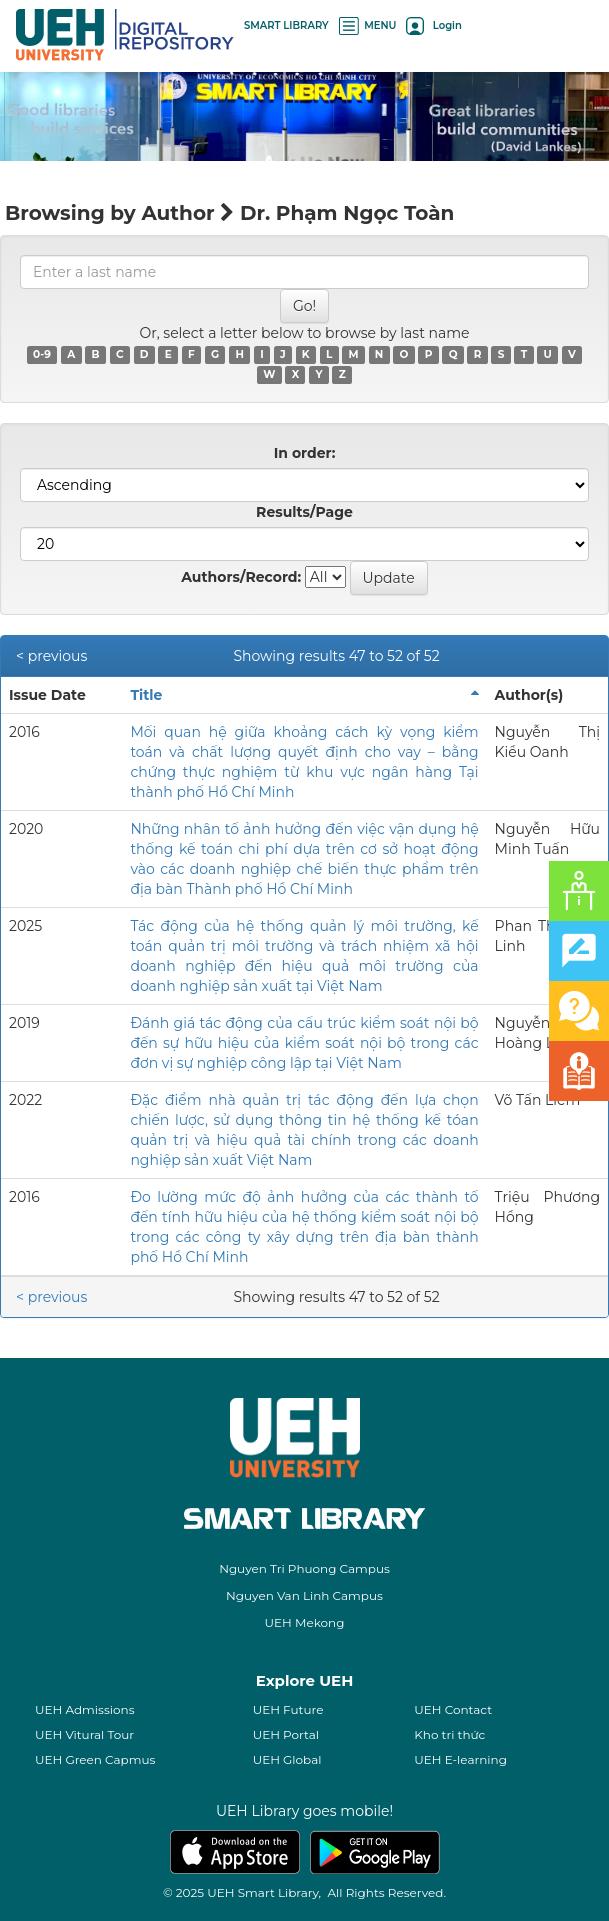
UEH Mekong (305, 1622)
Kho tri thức (449, 1734)
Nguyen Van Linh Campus (304, 1595)
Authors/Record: (241, 577)
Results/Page (304, 512)
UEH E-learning (460, 1759)
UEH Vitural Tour (84, 1734)
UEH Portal (286, 1734)
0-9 (42, 354)
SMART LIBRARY (286, 25)
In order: (305, 453)
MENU (368, 25)
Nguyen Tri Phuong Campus (304, 1568)
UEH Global (287, 1759)
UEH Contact (453, 1709)
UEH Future (288, 1709)
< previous (51, 656)
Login (433, 25)
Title (146, 695)
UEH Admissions (85, 1709)
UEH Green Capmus (95, 1759)
